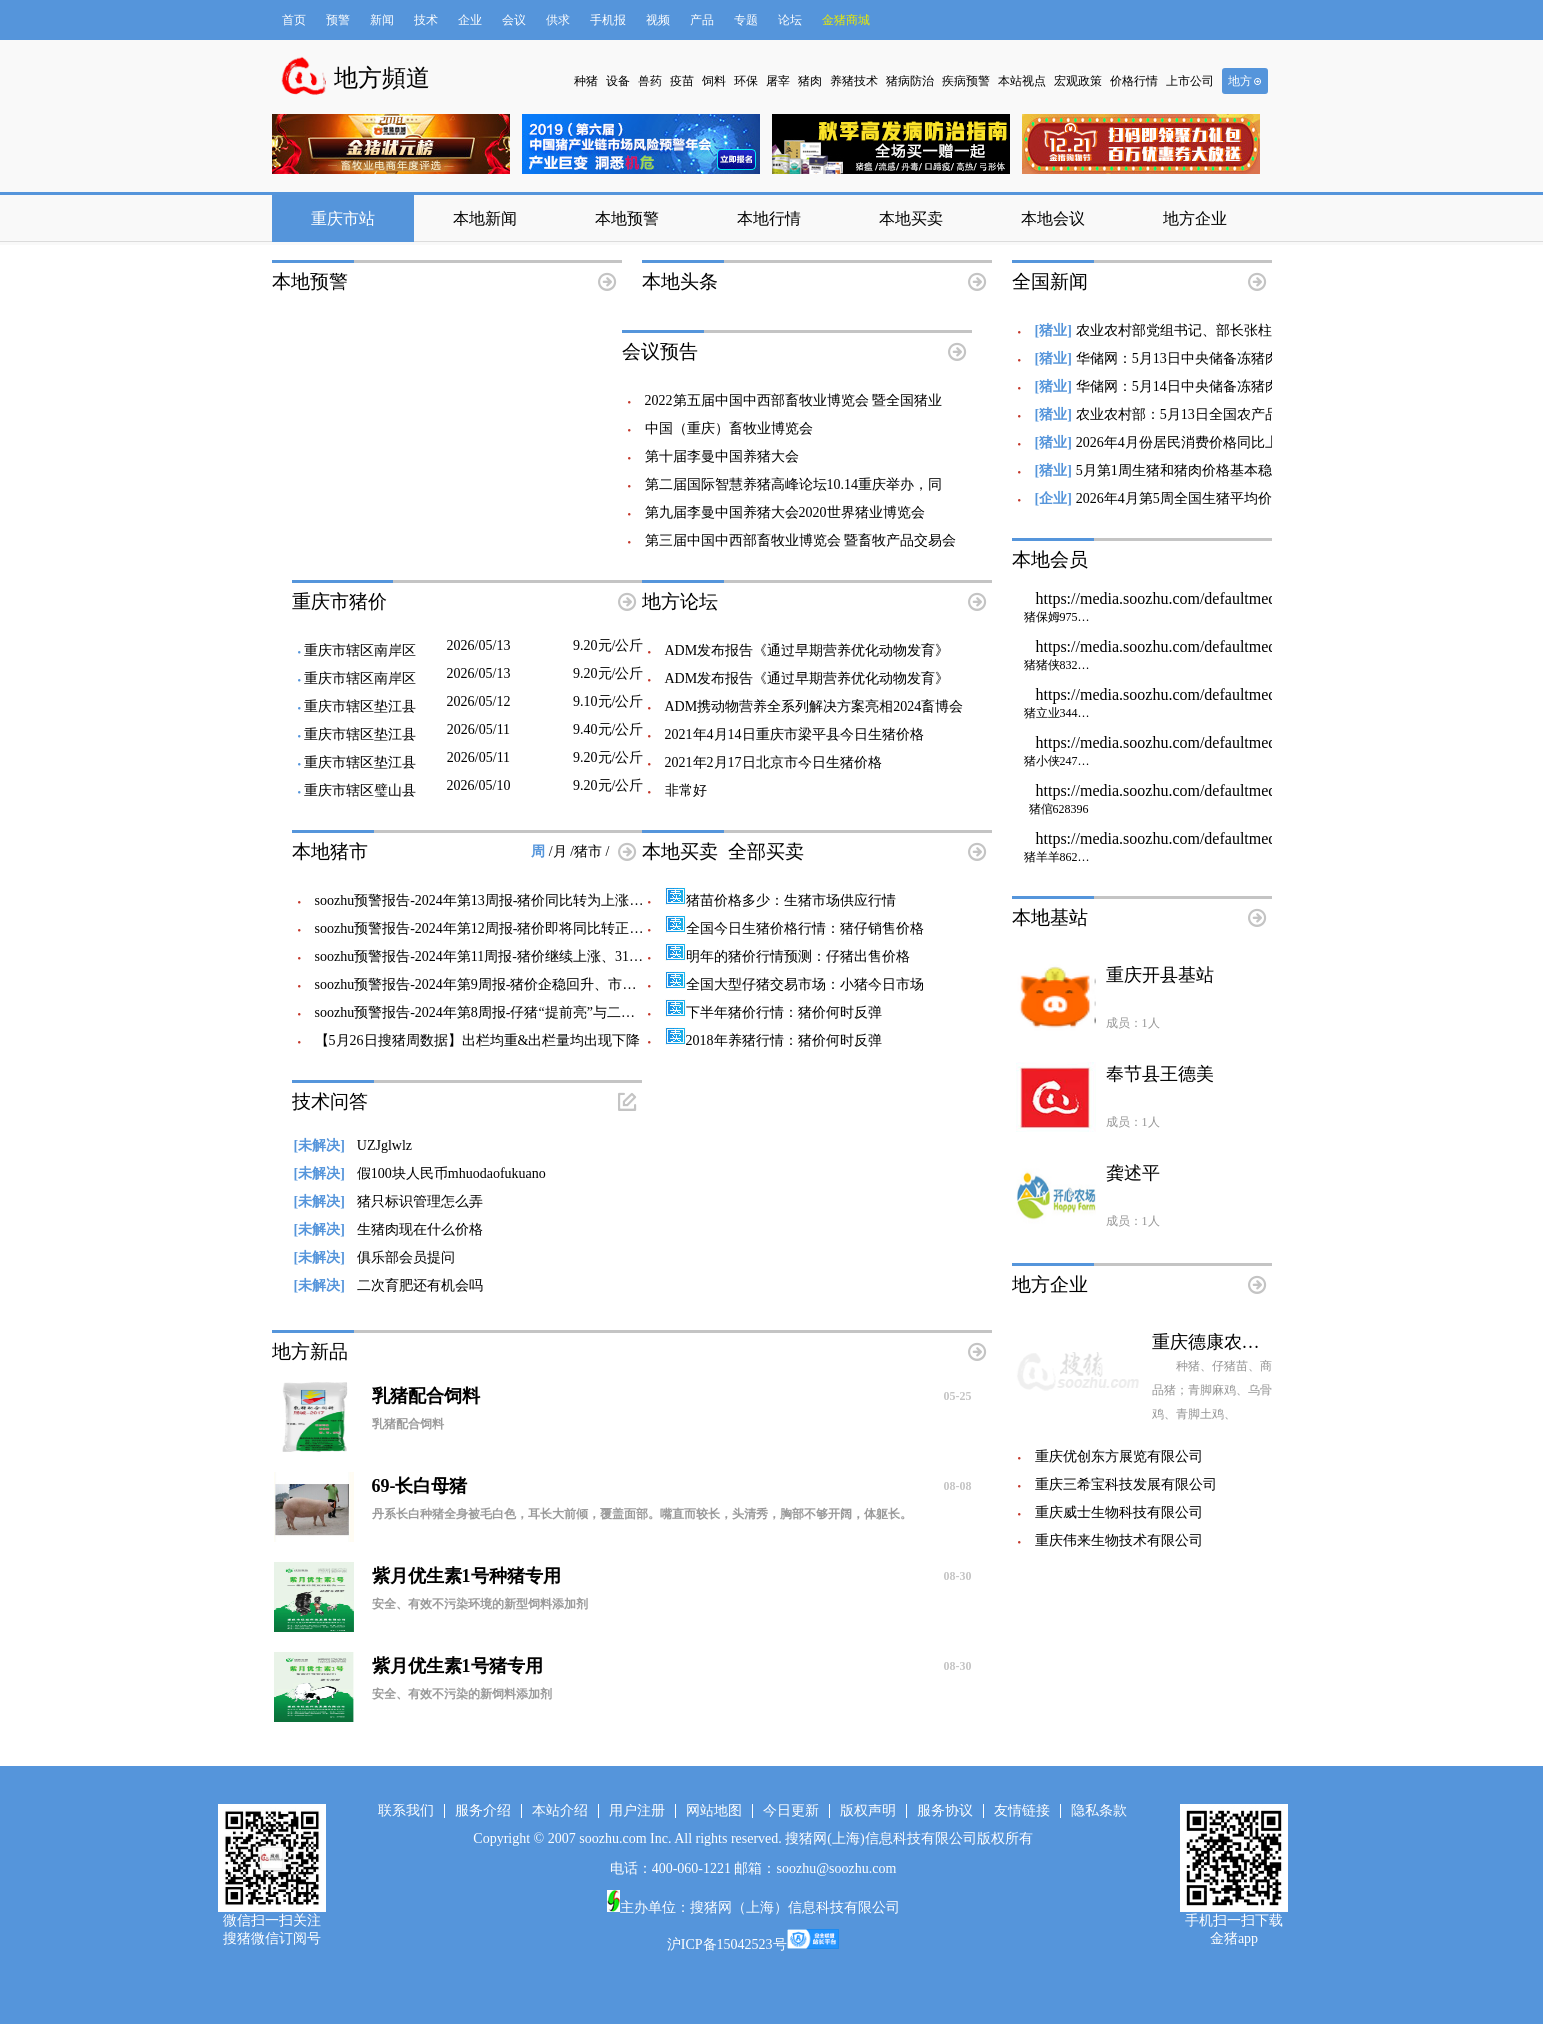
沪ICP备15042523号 (727, 1944)
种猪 (586, 81)
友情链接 (1022, 1810)
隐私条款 (1099, 1810)
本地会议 (1053, 218)
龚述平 (1133, 1173)
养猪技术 (854, 81)
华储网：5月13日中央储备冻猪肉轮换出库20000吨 (1230, 358)
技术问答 (330, 1101)
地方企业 (1195, 218)
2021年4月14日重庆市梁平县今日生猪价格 (794, 734)
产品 (702, 20)
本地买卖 (911, 218)
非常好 (686, 790)
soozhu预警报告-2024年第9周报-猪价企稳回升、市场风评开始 (504, 984)
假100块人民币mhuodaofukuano (420, 1173)
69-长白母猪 (672, 1486)
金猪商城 (846, 20)
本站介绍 (560, 1810)
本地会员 (1050, 559)
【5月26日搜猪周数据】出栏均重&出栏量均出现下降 (478, 1040)
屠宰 (778, 81)
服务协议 (945, 1810)
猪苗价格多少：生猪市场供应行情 (780, 900)
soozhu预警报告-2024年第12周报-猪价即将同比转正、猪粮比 (500, 928)
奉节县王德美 (1160, 1074)
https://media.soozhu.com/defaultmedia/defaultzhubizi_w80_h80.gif (1255, 608)
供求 (558, 20)
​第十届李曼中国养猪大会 (722, 456)
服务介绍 (483, 1810)
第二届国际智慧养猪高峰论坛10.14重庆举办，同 (794, 484)
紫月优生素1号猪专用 (672, 1666)
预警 (338, 20)
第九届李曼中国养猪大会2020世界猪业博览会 (785, 512)
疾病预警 (966, 81)
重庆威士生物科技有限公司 (1119, 1512)
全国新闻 (1050, 281)
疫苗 (682, 81)
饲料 (714, 81)
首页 (294, 20)
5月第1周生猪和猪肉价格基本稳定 (1181, 470)
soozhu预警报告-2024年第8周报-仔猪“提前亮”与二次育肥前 (496, 1012)
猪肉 (810, 81)
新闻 (382, 20)
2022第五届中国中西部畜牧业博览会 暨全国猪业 (794, 400)
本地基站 (1050, 917)
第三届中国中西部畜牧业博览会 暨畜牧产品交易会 (801, 540)
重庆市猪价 (339, 601)
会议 (514, 20)
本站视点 (1022, 81)
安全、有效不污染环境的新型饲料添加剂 (480, 1604)
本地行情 (769, 218)
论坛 (790, 20)
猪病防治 (910, 81)
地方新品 (310, 1351)
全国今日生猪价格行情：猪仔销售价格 (794, 928)
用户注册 (637, 1810)
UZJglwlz (353, 1145)
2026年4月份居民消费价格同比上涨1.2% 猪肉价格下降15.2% (1261, 442)
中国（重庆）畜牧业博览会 (729, 428)
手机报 (608, 20)
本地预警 (627, 218)
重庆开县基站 (1160, 975)
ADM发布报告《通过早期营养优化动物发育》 (807, 650)
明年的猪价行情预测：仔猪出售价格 (787, 956)
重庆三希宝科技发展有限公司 (1126, 1484)
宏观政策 (1078, 81)
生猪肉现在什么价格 (388, 1229)
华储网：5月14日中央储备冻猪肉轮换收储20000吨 (1230, 386)
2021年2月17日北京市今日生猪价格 (773, 762)
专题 (746, 20)
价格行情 (1134, 81)
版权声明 (868, 1810)
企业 (470, 20)
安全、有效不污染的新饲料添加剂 (462, 1694)
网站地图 (714, 1810)
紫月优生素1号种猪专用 (672, 1576)
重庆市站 (343, 218)
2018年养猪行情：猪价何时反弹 (773, 1040)
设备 (618, 81)
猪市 (590, 851)
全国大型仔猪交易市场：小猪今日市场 (794, 984)
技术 (426, 20)
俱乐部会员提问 (374, 1257)
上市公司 (1190, 81)
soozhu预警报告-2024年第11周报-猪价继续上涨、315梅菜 (489, 956)
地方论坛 (680, 601)
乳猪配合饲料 (672, 1396)
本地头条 (680, 281)
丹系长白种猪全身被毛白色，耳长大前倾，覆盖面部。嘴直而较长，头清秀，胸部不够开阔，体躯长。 (642, 1514)
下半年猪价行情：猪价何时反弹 (773, 1012)
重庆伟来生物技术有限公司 (1119, 1540)
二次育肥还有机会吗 (388, 1285)
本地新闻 (485, 218)
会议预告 (660, 351)
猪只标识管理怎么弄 (388, 1201)
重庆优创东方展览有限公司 (1119, 1456)
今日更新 (791, 1810)
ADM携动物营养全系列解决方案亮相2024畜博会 (814, 706)
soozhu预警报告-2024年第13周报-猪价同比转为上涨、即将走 (500, 900)
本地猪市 (330, 851)
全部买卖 (766, 851)
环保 (746, 81)
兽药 (650, 81)
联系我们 (406, 1810)
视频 (658, 20)
